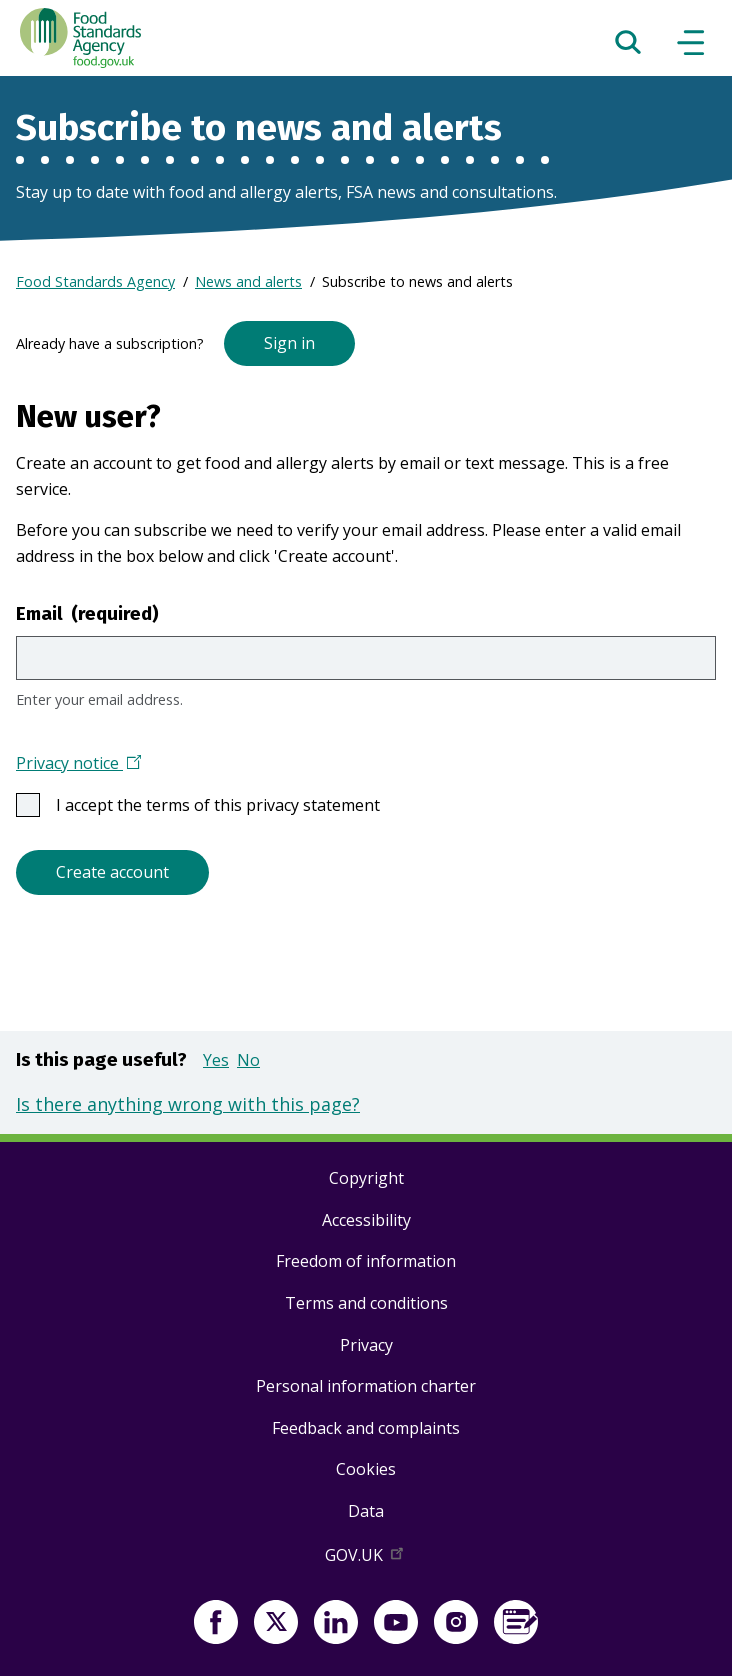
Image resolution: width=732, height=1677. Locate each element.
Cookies (366, 1469)
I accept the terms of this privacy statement (226, 805)
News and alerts (248, 281)
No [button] (248, 1060)
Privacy (366, 1345)
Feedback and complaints (366, 1428)
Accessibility (366, 1220)
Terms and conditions (366, 1303)
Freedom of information (366, 1261)
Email (87, 613)
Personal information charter (366, 1386)
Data (366, 1511)
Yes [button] (216, 1060)
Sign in (289, 343)
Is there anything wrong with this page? (188, 1104)
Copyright (366, 1178)
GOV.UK (366, 1559)
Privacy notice (78, 765)
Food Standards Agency (95, 281)
